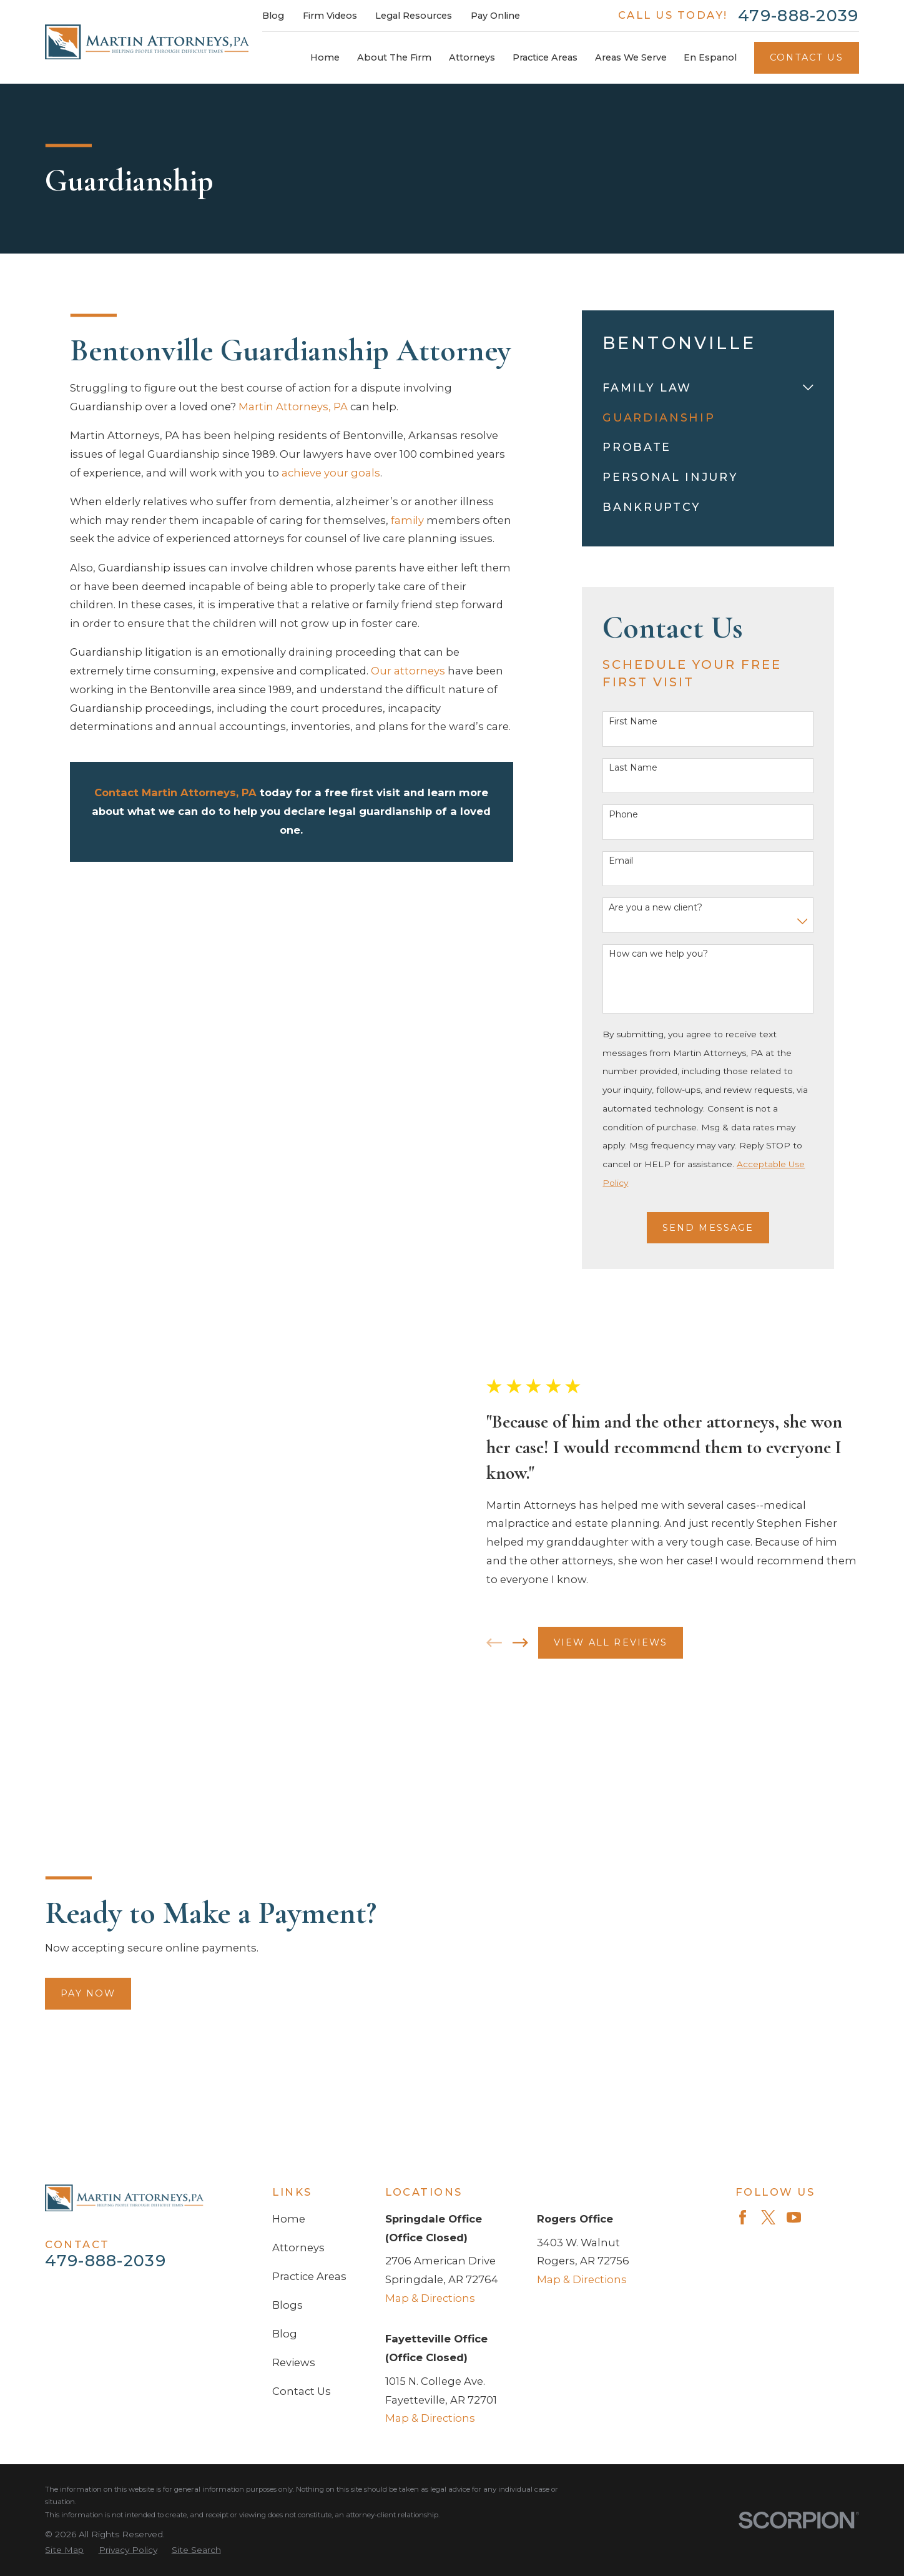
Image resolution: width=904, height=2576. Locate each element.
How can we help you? (658, 954)
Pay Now (74, 1796)
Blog (273, 15)
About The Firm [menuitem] (394, 57)
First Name (633, 721)
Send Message (708, 1227)
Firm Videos (330, 15)
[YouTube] (794, 1902)
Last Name (633, 767)
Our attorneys (408, 670)
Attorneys (298, 1932)
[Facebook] (742, 1902)
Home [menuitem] (325, 57)
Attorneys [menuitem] (472, 57)
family (407, 520)
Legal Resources (413, 15)
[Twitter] (768, 1902)
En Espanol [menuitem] (710, 57)
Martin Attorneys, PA (293, 406)
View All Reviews (624, 1603)
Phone (623, 814)
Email (621, 861)
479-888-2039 (798, 15)
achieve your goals (331, 472)
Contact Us (806, 57)
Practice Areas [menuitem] (545, 57)
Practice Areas (309, 1961)
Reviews (293, 2047)
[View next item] (534, 1603)
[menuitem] (699, 388)
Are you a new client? (655, 907)
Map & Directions (430, 1982)
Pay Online (495, 15)
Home (288, 1903)
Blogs (287, 1989)
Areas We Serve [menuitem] (631, 57)
